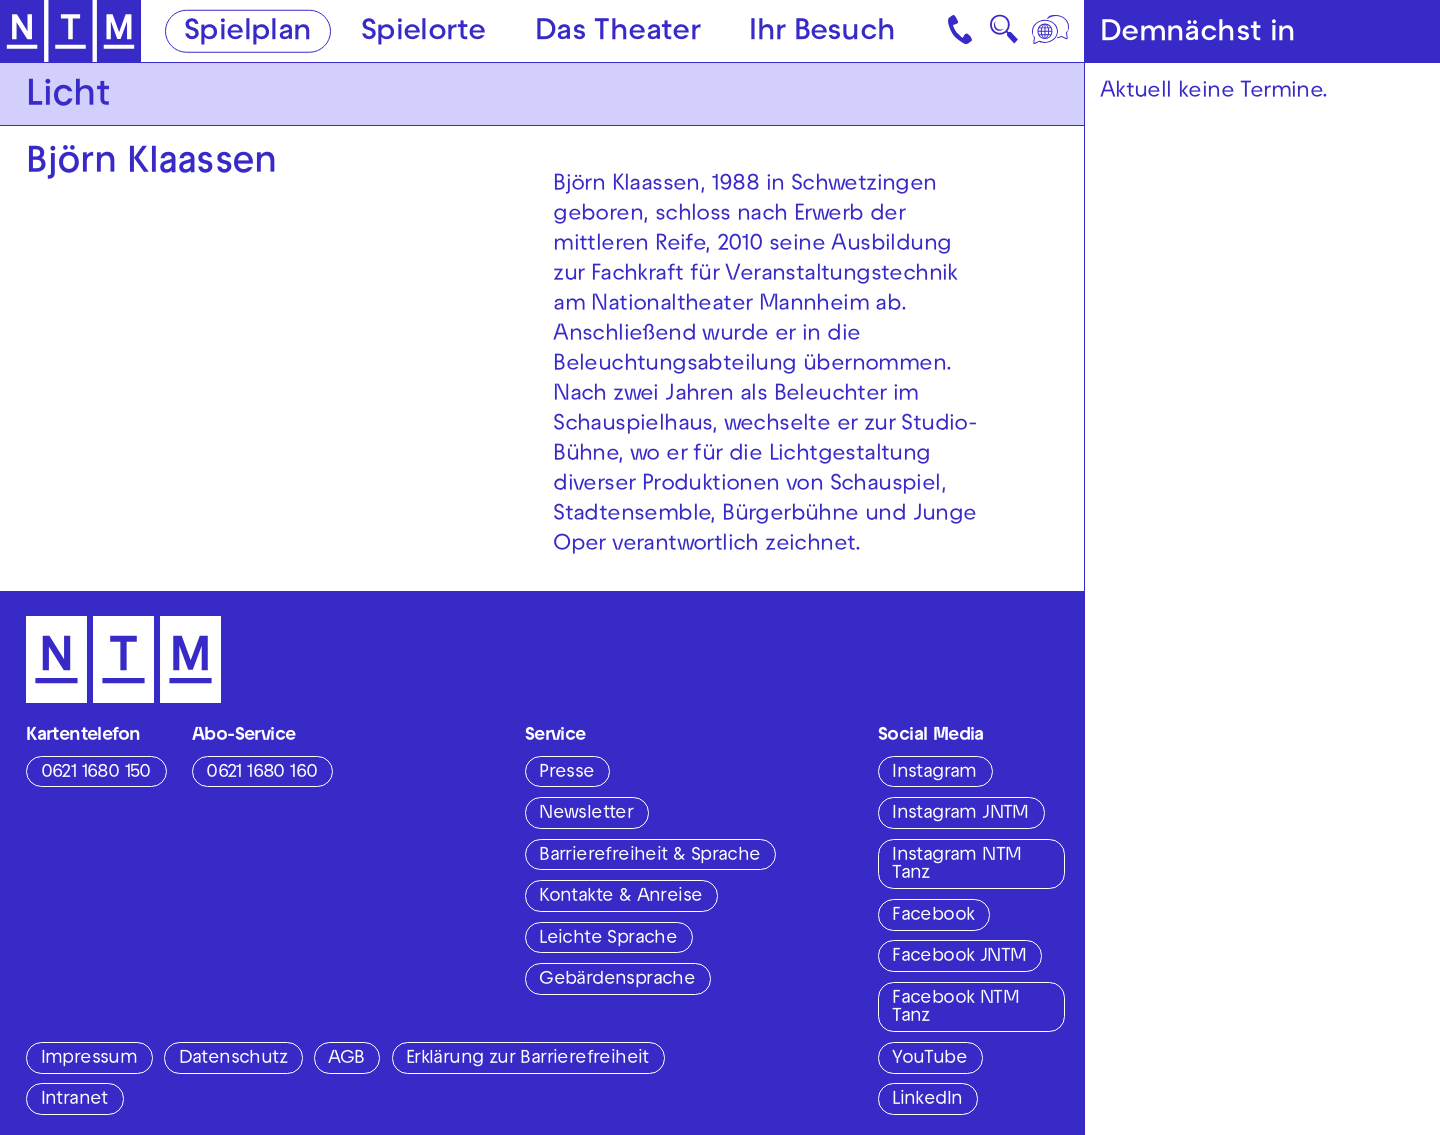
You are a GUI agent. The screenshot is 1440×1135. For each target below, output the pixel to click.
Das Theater (617, 32)
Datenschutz (233, 1059)
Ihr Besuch (822, 32)
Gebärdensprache (617, 980)
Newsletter (586, 814)
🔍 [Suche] (1003, 35)
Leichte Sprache (608, 939)
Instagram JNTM (960, 814)
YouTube (929, 1059)
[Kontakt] (962, 31)
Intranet (74, 1100)
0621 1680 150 (96, 773)
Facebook (933, 916)
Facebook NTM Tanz (955, 1008)
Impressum (89, 1059)
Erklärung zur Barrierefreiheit (527, 1059)
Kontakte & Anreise (620, 897)
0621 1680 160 (261, 773)
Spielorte (423, 32)
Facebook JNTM (959, 957)
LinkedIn (927, 1100)
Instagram (934, 773)
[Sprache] (1052, 31)
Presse (566, 773)
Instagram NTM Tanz (956, 865)
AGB (346, 1059)
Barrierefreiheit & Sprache (649, 856)
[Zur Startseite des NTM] (71, 31)
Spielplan (248, 32)
